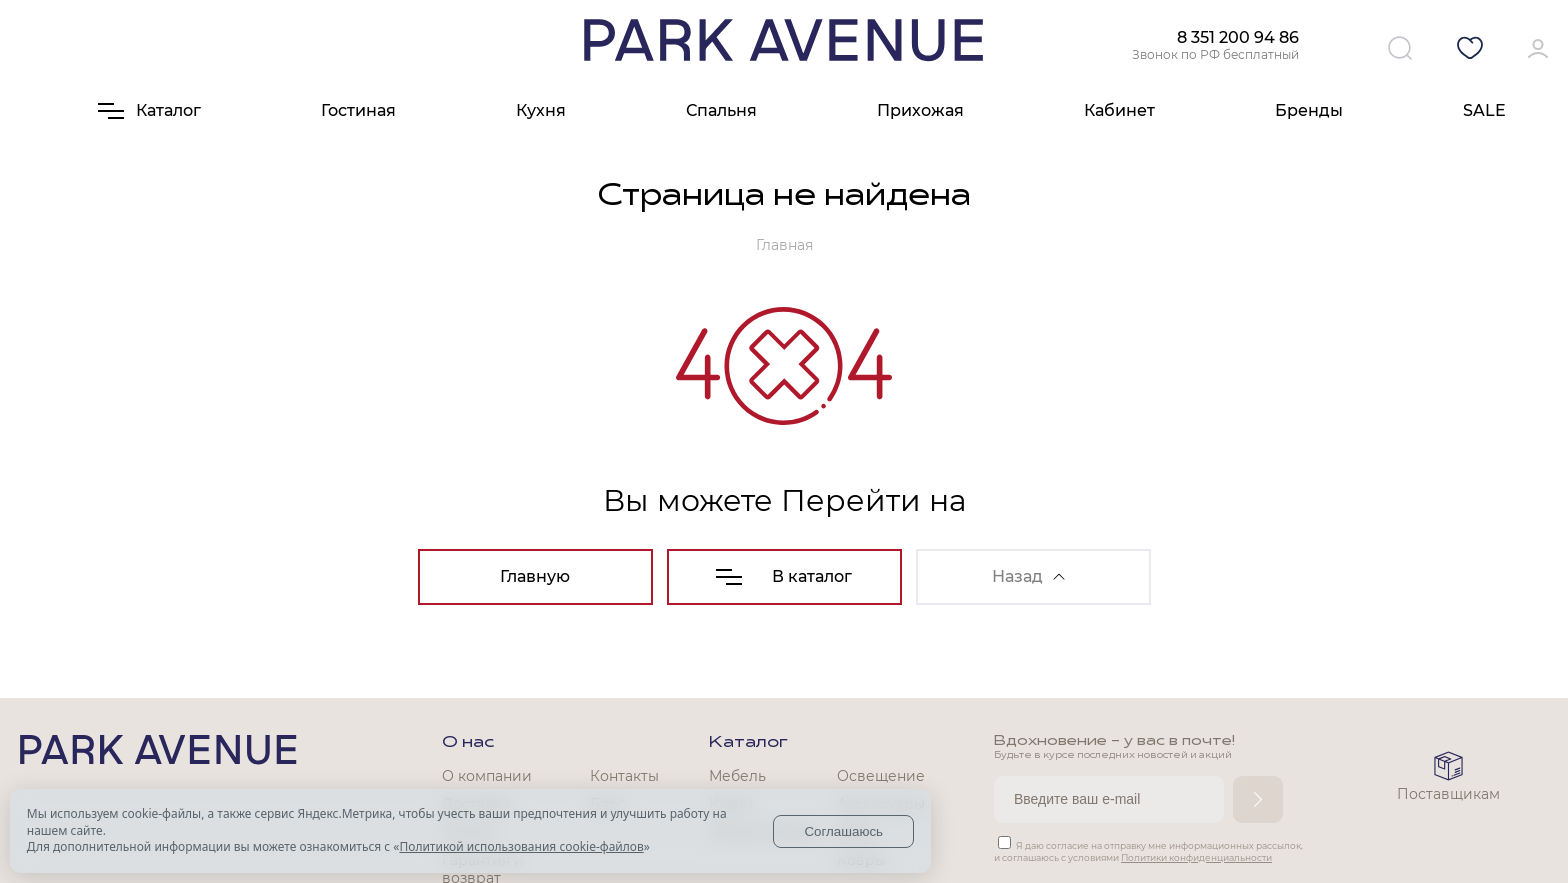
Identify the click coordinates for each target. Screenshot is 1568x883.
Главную (535, 576)
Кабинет (1119, 110)
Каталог (748, 743)
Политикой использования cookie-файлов (521, 846)
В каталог (784, 576)
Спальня (721, 110)
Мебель (737, 776)
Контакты (624, 776)
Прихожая (920, 110)
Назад (1028, 576)
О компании (487, 776)
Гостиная (358, 110)
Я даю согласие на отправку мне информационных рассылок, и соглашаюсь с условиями (1148, 851)
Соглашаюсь (843, 831)
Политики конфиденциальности (1196, 857)
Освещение (881, 776)
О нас (468, 743)
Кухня (541, 110)
